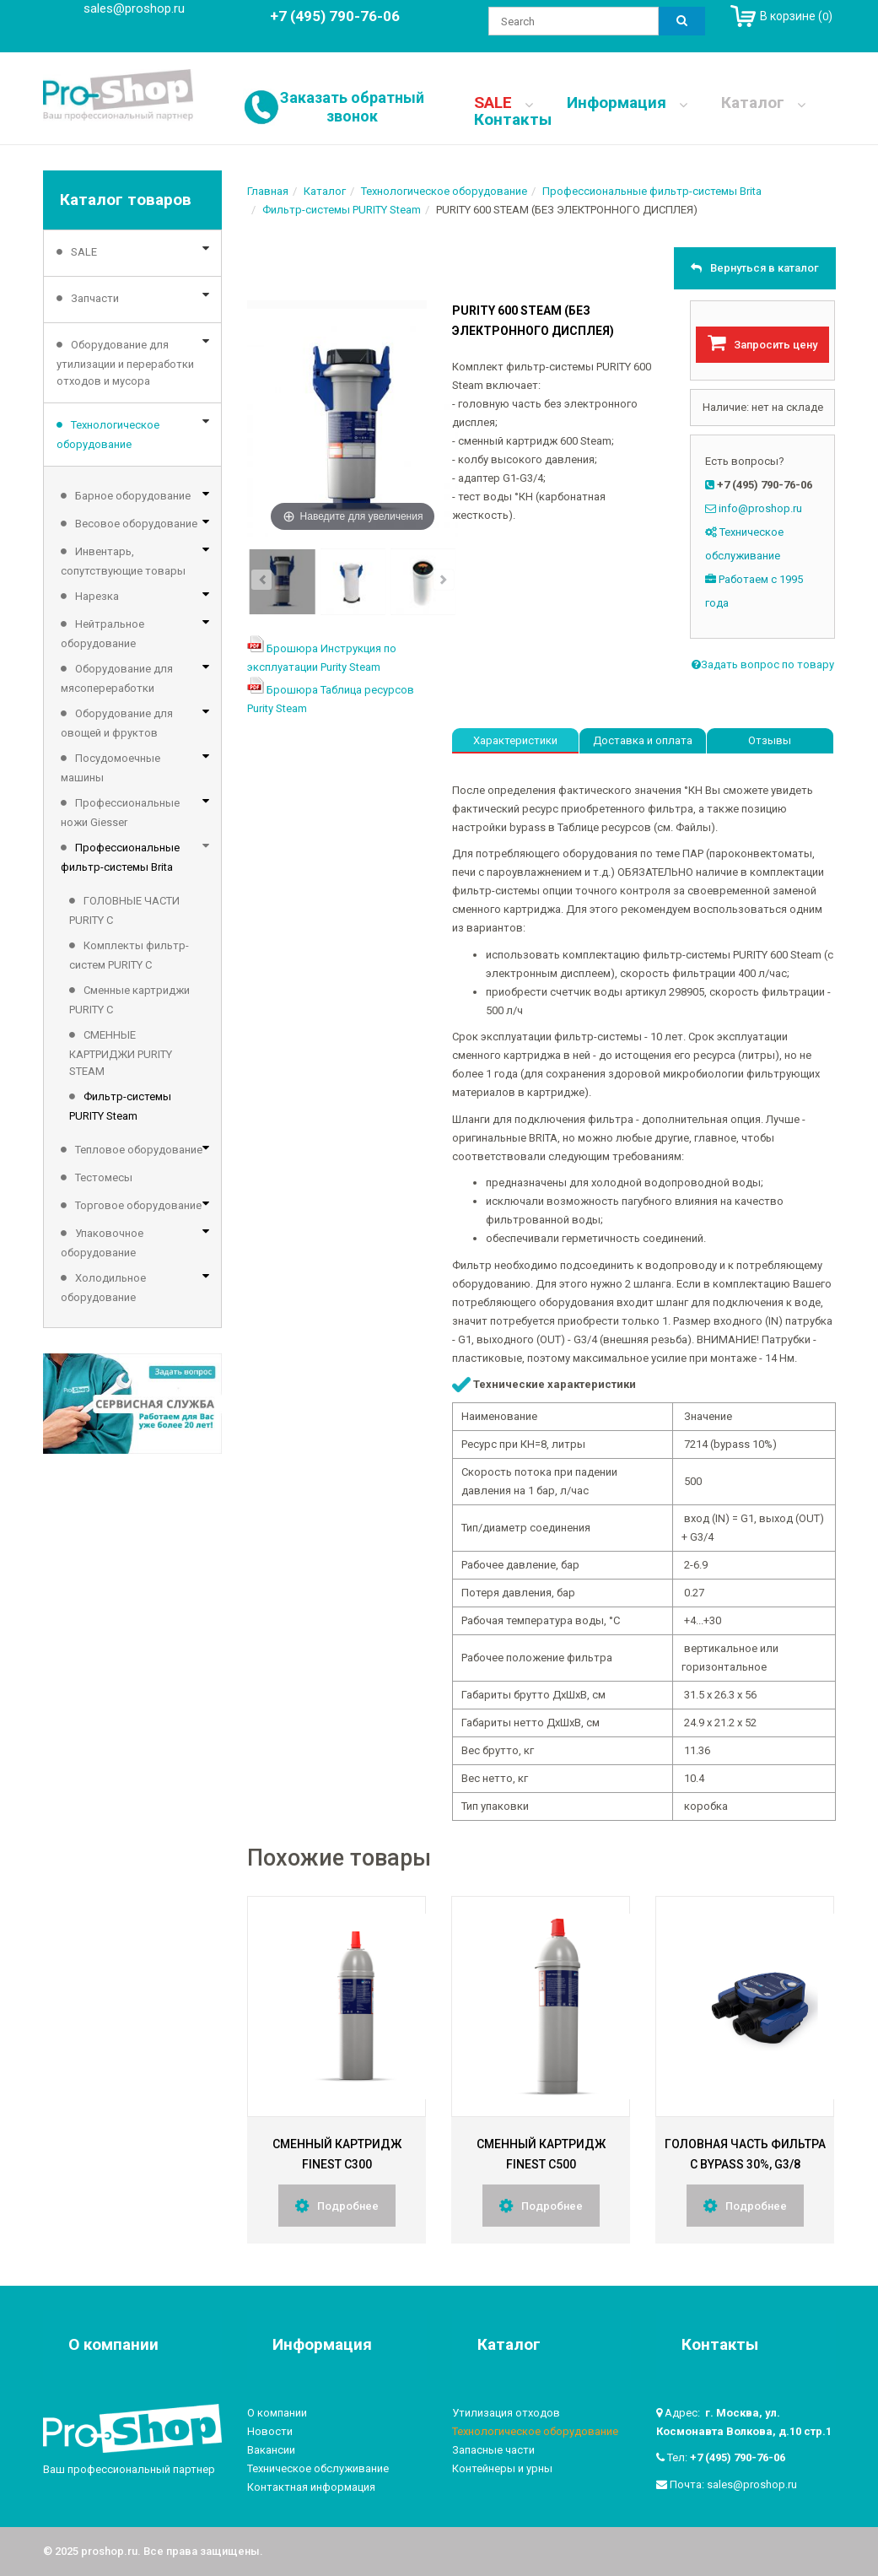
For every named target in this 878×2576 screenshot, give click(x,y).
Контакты (512, 119)
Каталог (763, 103)
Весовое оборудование (136, 523)
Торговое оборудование (138, 1205)
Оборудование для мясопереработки (117, 678)
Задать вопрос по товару (763, 664)
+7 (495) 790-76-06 (737, 2457)
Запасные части (493, 2450)
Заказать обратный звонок (352, 107)
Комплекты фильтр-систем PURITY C (129, 955)
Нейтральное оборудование (102, 634)
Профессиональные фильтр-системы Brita (120, 857)
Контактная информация (311, 2487)
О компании (277, 2412)
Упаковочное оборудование (102, 1243)
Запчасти (95, 298)
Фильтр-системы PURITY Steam (120, 1106)
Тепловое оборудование (138, 1149)
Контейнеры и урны (502, 2468)
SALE (503, 103)
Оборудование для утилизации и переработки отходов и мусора (125, 362)
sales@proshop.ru (134, 8)
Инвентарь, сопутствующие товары (123, 561)
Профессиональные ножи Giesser (120, 813)
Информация (627, 103)
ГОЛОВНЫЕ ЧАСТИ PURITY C (124, 910)
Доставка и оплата (642, 740)
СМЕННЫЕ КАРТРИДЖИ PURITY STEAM (120, 1053)
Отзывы (769, 740)
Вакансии (271, 2450)
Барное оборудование (133, 495)
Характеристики (515, 740)
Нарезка (97, 596)
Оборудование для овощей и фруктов (117, 723)
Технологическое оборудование (108, 435)
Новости (270, 2431)
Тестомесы (103, 1177)
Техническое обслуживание (318, 2468)
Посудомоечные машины (110, 768)
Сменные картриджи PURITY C (129, 1000)
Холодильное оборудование (103, 1288)
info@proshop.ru (760, 508)
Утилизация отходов (506, 2412)
